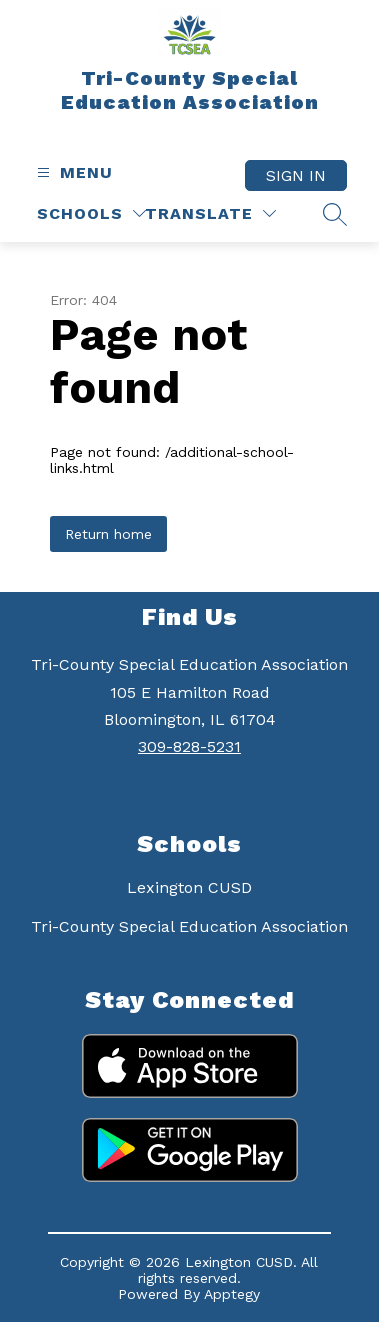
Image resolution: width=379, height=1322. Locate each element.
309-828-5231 (189, 746)
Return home (108, 534)
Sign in (296, 175)
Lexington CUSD (189, 887)
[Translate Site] (210, 213)
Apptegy (232, 1294)
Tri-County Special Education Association (189, 926)
